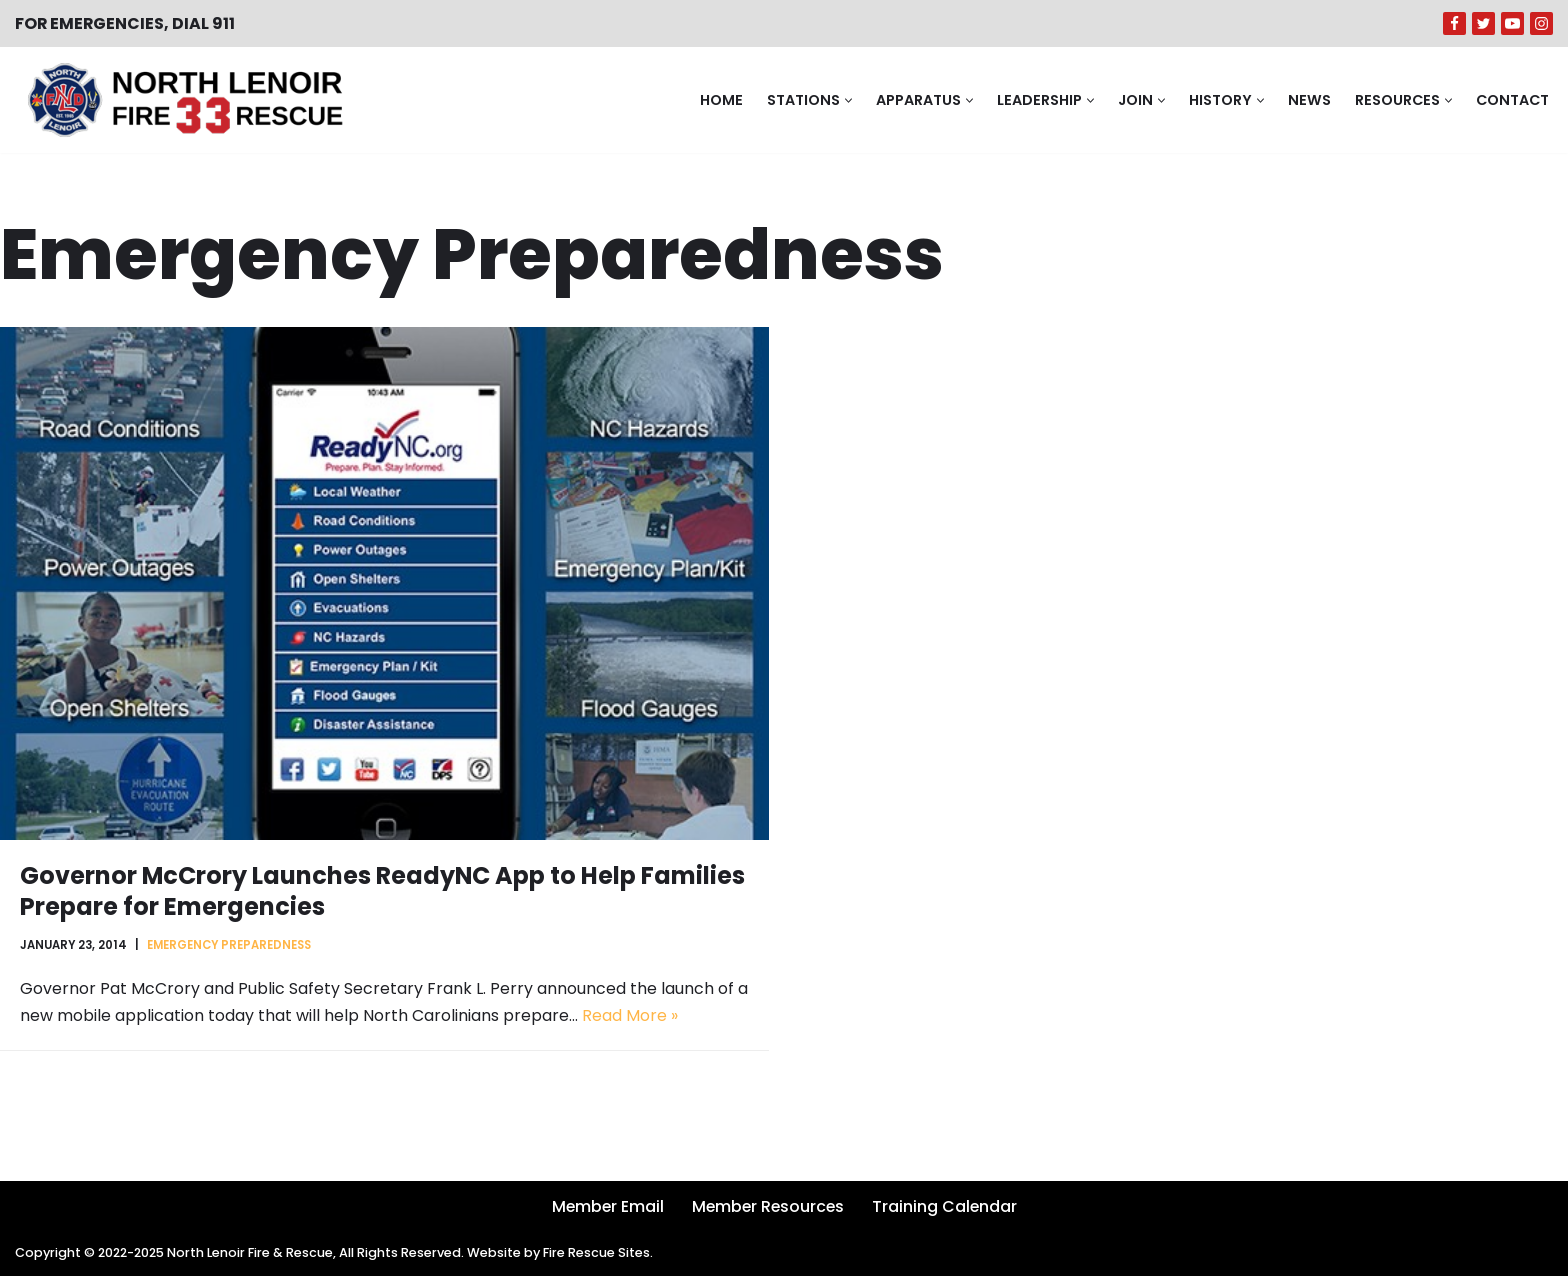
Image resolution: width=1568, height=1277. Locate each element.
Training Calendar (947, 1207)
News (1306, 100)
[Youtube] (1512, 23)
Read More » (630, 1017)
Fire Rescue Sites (601, 1254)
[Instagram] (1541, 23)
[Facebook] (1454, 23)
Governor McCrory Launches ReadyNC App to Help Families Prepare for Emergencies (383, 891)
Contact (1511, 100)
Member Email (605, 1207)
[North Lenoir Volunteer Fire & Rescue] (180, 100)
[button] (845, 100)
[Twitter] (1483, 23)
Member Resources (768, 1207)
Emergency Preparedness (230, 945)
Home (718, 100)
